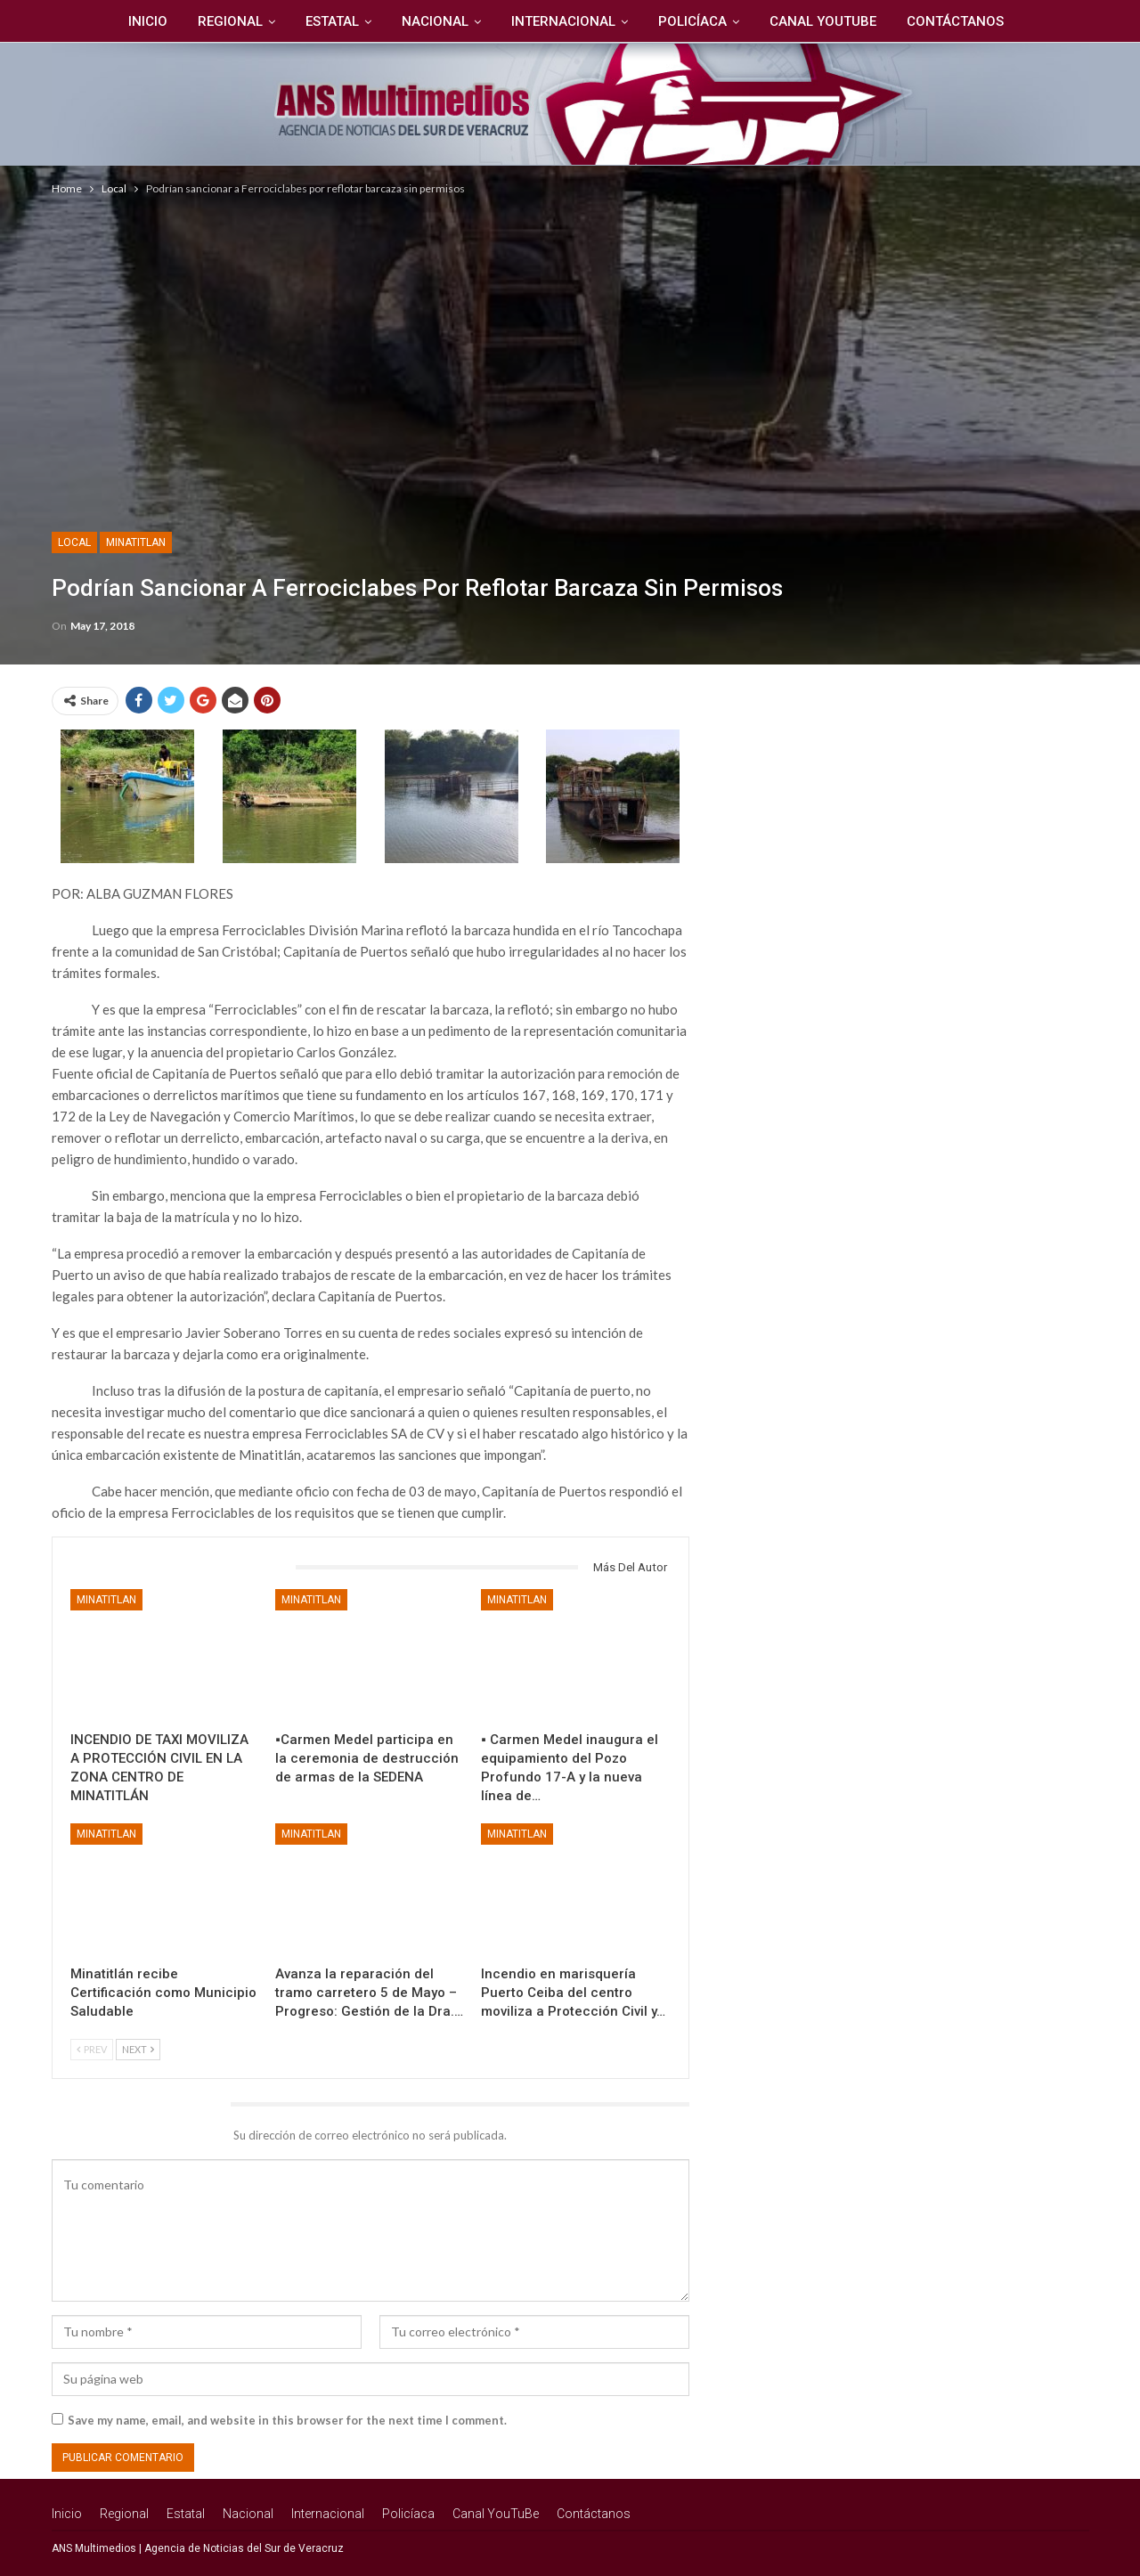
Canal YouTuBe (829, 21)
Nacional (433, 21)
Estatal (327, 21)
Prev (92, 2049)
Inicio (138, 21)
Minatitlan (136, 542)
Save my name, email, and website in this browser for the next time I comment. (287, 2420)
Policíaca (696, 21)
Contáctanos (964, 21)
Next (138, 2049)
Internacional (564, 21)
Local (74, 542)
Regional (223, 21)
